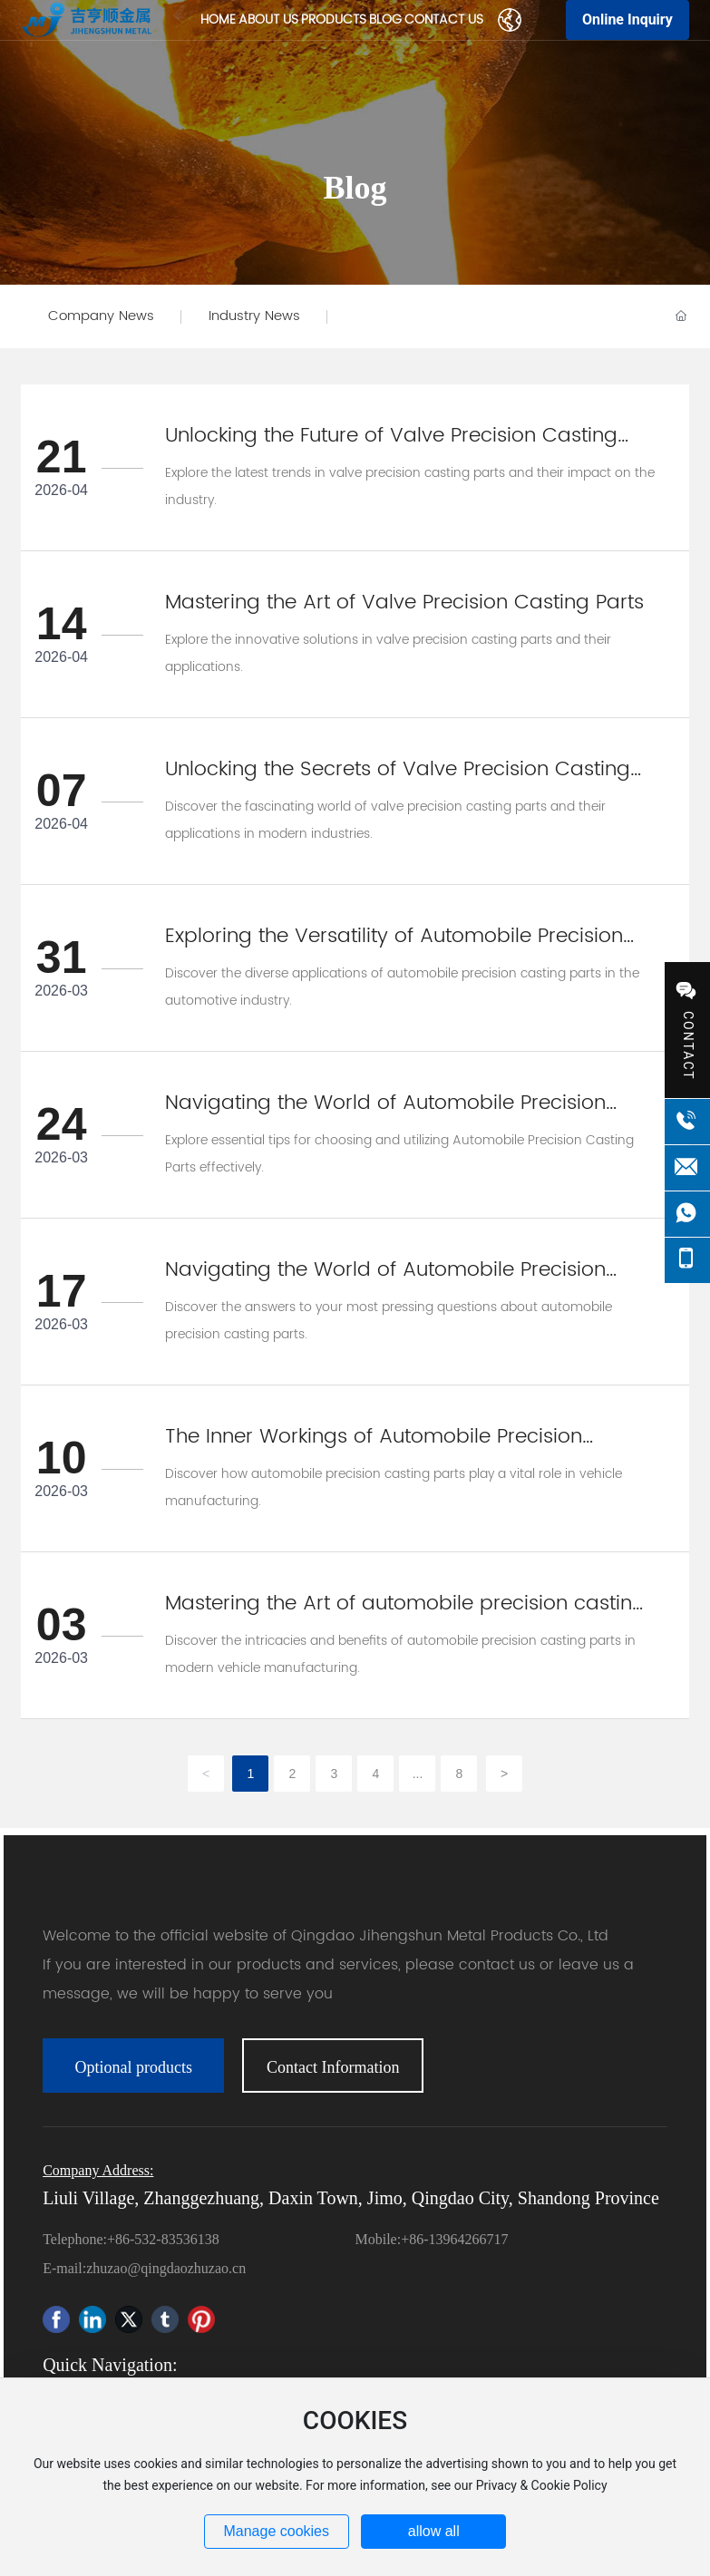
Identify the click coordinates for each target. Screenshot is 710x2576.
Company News (101, 316)
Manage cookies (276, 2531)
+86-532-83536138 (163, 2239)
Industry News (254, 316)
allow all (434, 2531)
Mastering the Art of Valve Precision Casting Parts (404, 602)
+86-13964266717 (454, 2239)
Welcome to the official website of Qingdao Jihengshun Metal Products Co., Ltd (325, 1936)
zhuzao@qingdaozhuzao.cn (166, 2268)
